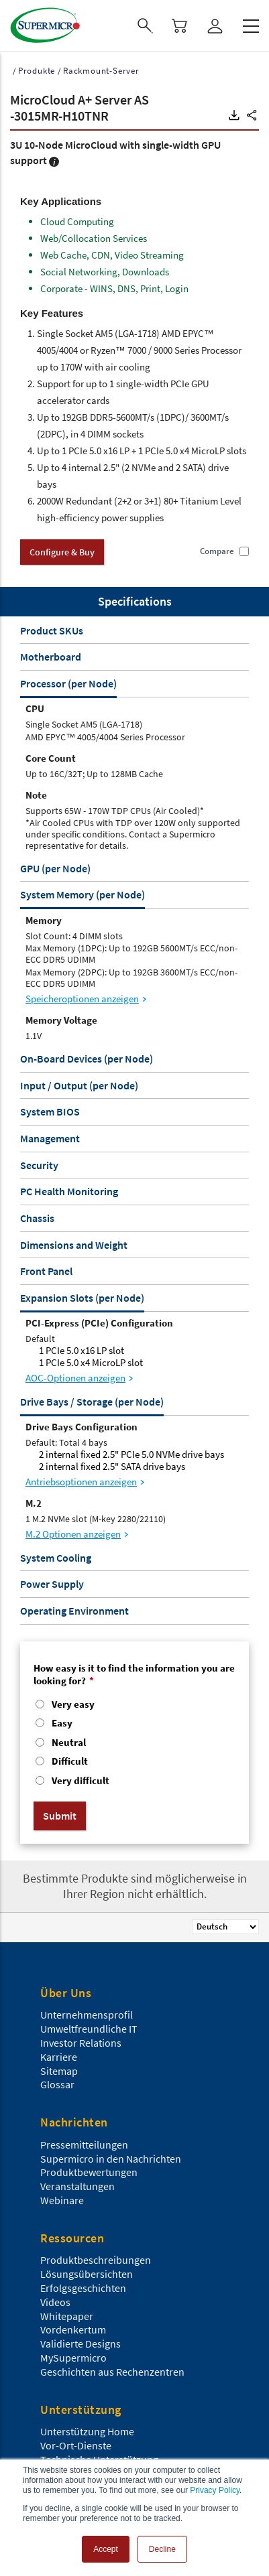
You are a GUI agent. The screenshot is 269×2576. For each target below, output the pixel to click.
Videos (55, 2302)
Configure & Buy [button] (62, 552)
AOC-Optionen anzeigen (75, 1377)
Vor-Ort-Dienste (75, 2445)
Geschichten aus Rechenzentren (112, 2371)
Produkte (36, 70)
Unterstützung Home (87, 2431)
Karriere (58, 2056)
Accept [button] (105, 2549)
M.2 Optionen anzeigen (73, 1534)
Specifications (135, 601)
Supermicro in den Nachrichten (110, 2158)
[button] (234, 115)
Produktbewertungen (89, 2172)
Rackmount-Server (101, 70)
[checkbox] (134, 1744)
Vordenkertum (73, 2329)
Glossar (57, 2084)
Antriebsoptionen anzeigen (81, 1481)
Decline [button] (162, 2549)
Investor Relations (80, 2042)
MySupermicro (73, 2357)
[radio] (134, 1706)
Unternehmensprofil (86, 2014)
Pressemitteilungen (84, 2144)
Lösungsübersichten (86, 2274)
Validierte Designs (80, 2343)
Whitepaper (66, 2316)
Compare (217, 551)
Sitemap (59, 2071)
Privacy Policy (214, 2490)
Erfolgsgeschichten (83, 2288)
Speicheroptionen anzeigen (82, 998)
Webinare (62, 2200)
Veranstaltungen (77, 2186)
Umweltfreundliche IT (89, 2028)
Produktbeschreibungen (95, 2259)
